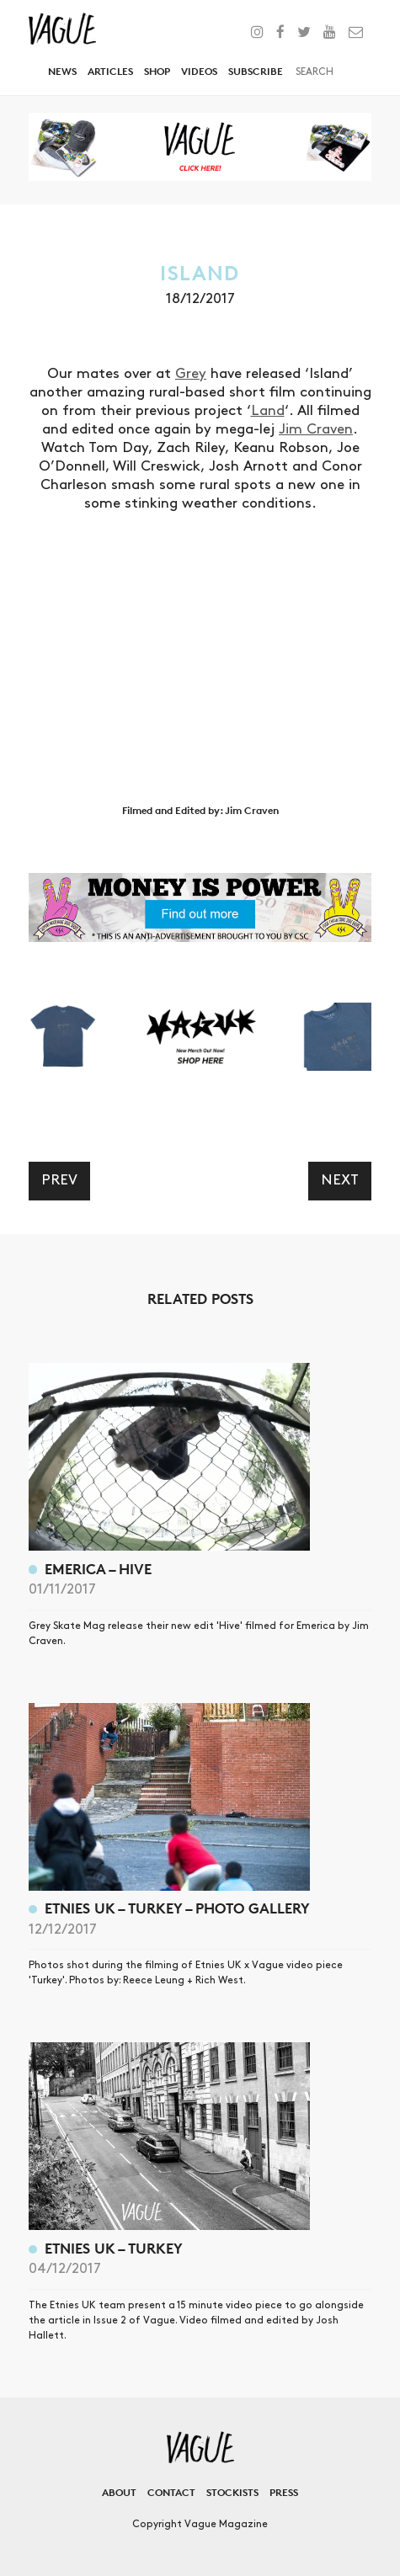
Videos (199, 71)
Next (340, 1180)
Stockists (232, 2492)
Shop (157, 71)
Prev (59, 1180)
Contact (171, 2492)
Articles (110, 71)
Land (268, 411)
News (62, 71)
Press (283, 2492)
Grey (190, 374)
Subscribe (255, 71)
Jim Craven (316, 429)
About (119, 2492)
